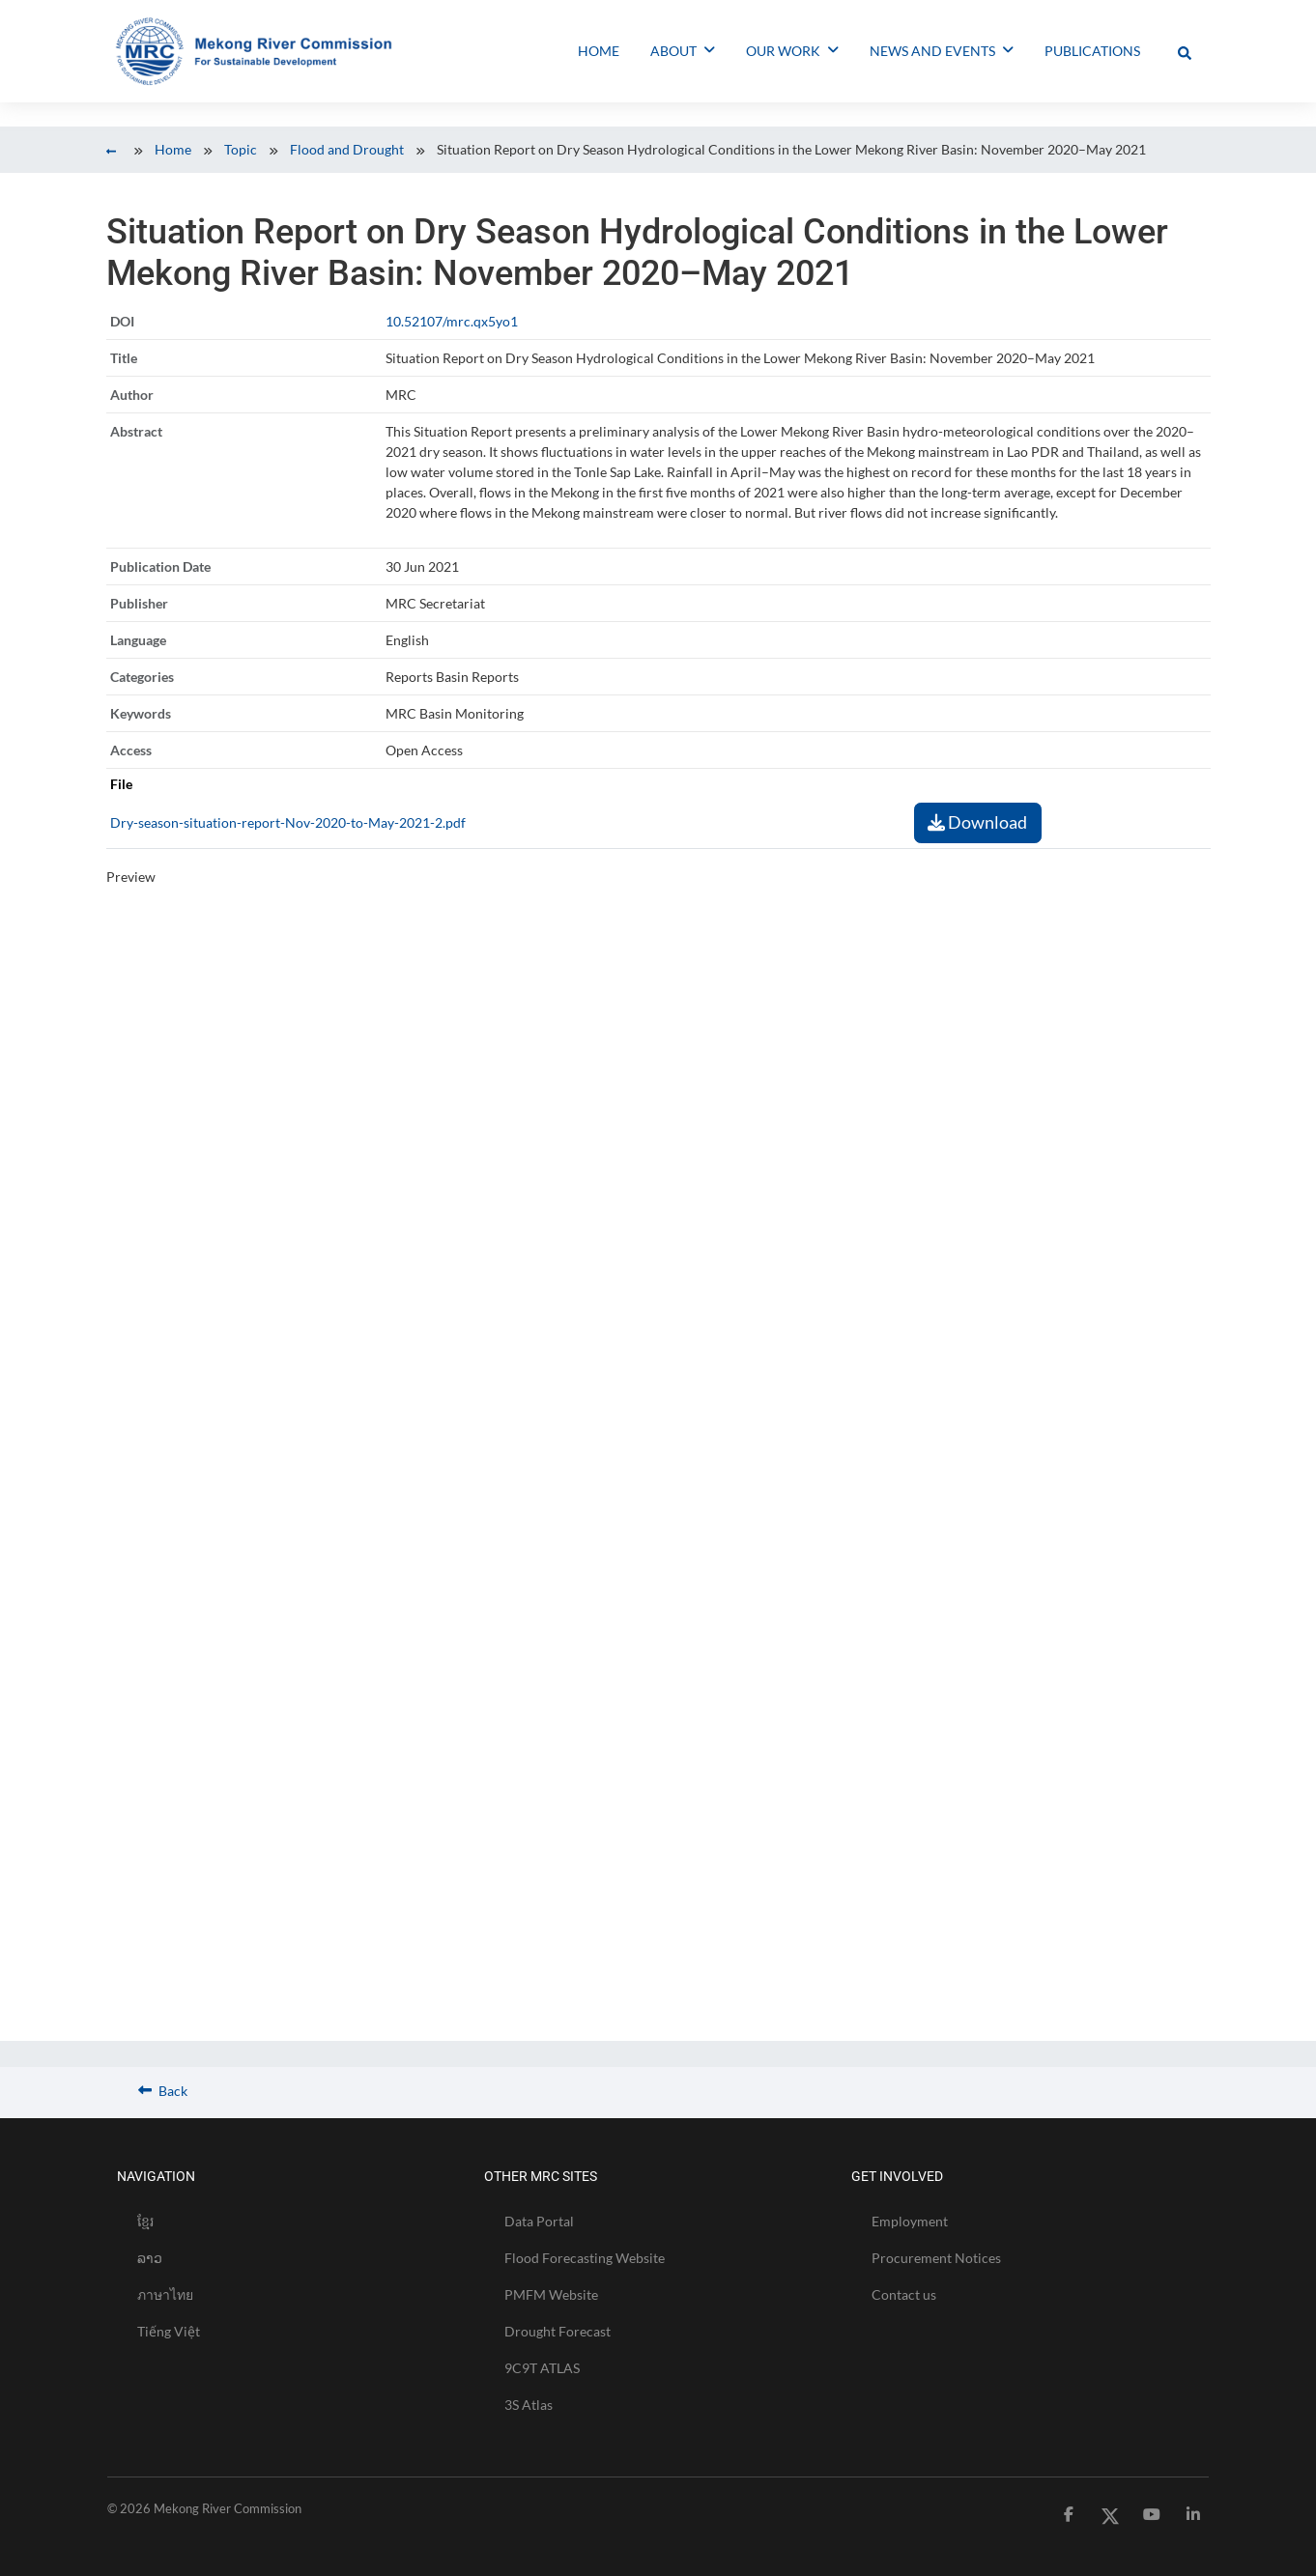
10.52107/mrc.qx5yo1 (452, 321)
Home (173, 149)
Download (977, 822)
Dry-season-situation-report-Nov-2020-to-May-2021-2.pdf (288, 822)
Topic (240, 149)
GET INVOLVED (897, 2176)
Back (162, 2090)
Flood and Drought (347, 149)
